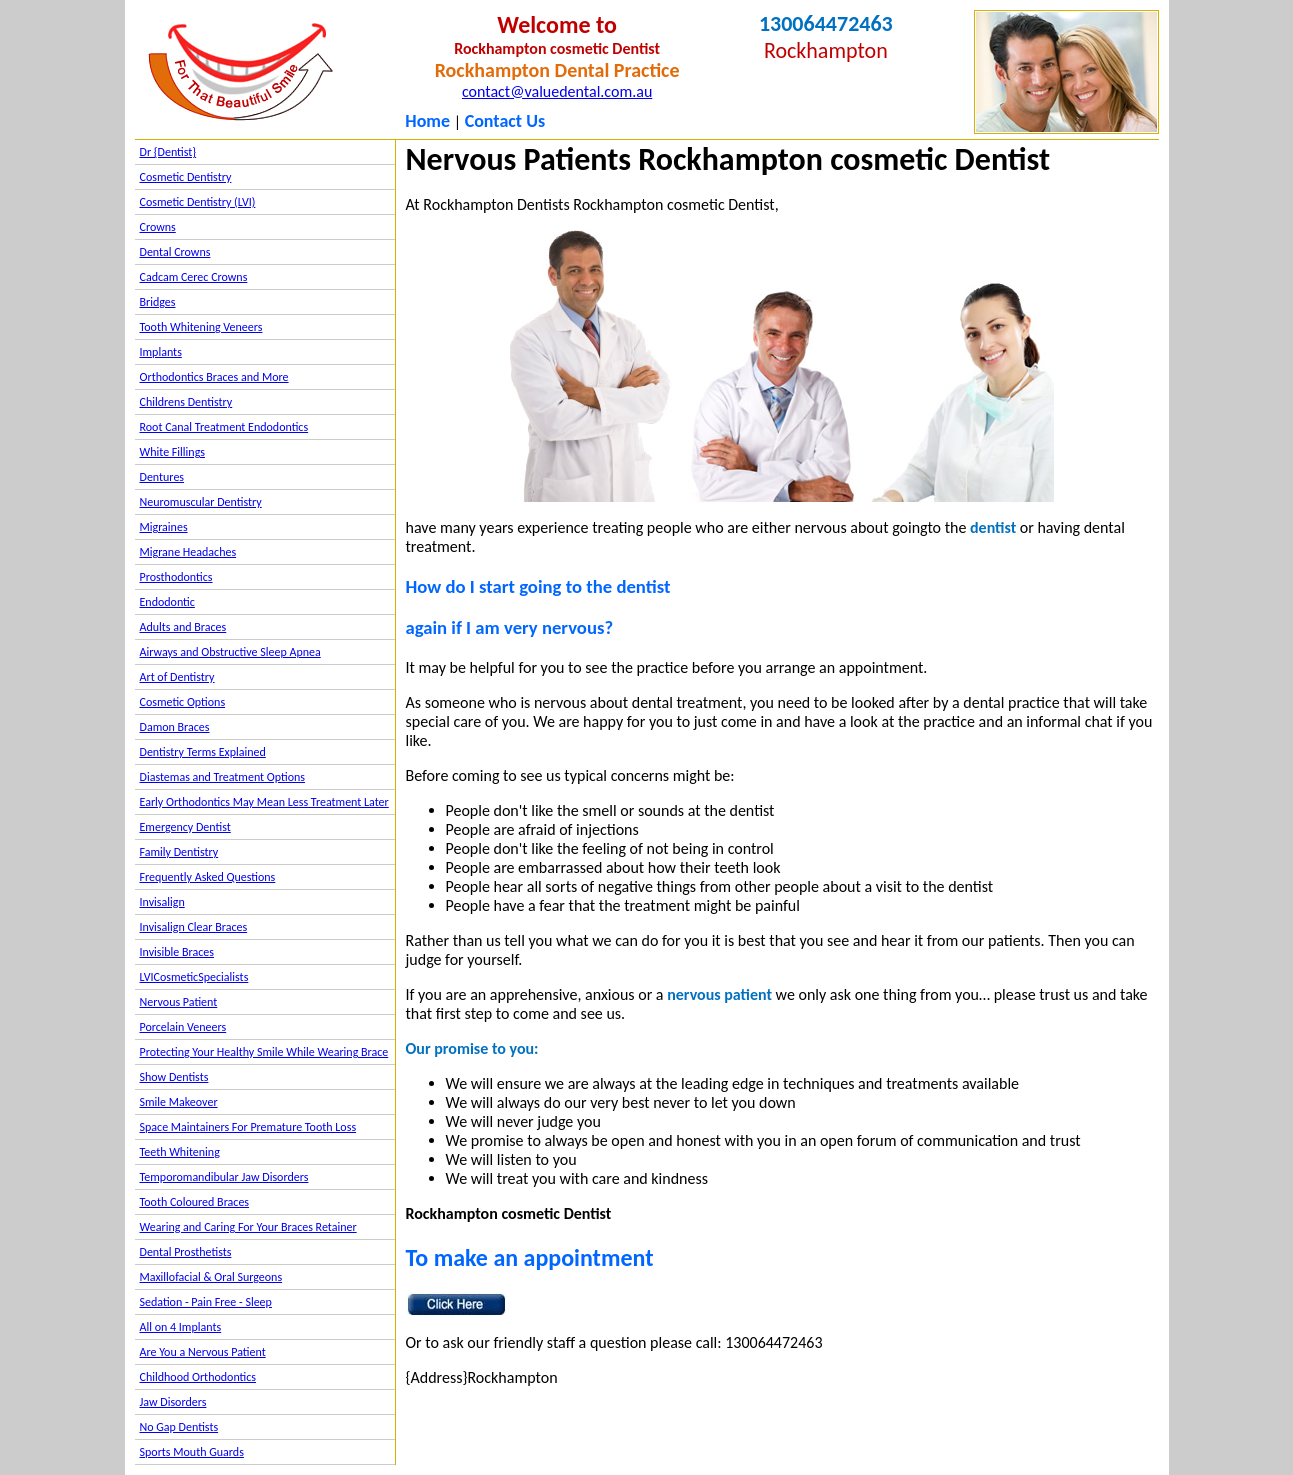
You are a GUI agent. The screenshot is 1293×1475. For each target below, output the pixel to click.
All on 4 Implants (181, 1327)
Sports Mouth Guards (192, 1452)
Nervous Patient (179, 1002)
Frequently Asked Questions (208, 877)
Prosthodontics (176, 577)
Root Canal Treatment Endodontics (224, 427)
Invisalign (162, 902)
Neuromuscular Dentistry (201, 502)
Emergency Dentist (185, 827)
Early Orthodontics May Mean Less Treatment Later (264, 802)
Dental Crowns (175, 252)
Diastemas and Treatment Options (223, 777)
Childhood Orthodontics (198, 1377)
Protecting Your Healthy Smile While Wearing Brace (264, 1052)
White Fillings (172, 452)
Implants (161, 352)
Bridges (158, 302)
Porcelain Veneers (183, 1027)
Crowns (158, 227)
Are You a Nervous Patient (203, 1352)
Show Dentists (174, 1077)
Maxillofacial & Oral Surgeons (211, 1277)
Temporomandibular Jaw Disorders (224, 1177)
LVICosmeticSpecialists (194, 977)
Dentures (162, 477)
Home (427, 121)
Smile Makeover (179, 1102)
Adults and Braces (183, 627)
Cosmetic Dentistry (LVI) (198, 202)
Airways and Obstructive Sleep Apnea (230, 652)
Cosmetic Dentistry (186, 177)
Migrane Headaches (188, 552)
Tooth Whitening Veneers (201, 327)
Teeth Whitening (180, 1152)
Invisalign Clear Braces (194, 927)
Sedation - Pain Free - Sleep (206, 1302)
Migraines (164, 527)
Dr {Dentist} (168, 152)
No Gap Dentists (179, 1427)
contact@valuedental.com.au (557, 91)
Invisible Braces (177, 952)
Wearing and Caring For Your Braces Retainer (248, 1227)
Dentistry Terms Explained (203, 752)
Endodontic (167, 602)
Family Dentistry (179, 852)
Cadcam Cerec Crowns (194, 277)
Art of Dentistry (177, 677)
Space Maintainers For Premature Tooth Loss (248, 1127)
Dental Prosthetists (186, 1252)
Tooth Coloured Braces (195, 1202)
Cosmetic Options (183, 702)
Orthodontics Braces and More (214, 377)
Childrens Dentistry (186, 402)
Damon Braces (175, 727)
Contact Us (505, 121)
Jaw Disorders (173, 1402)
